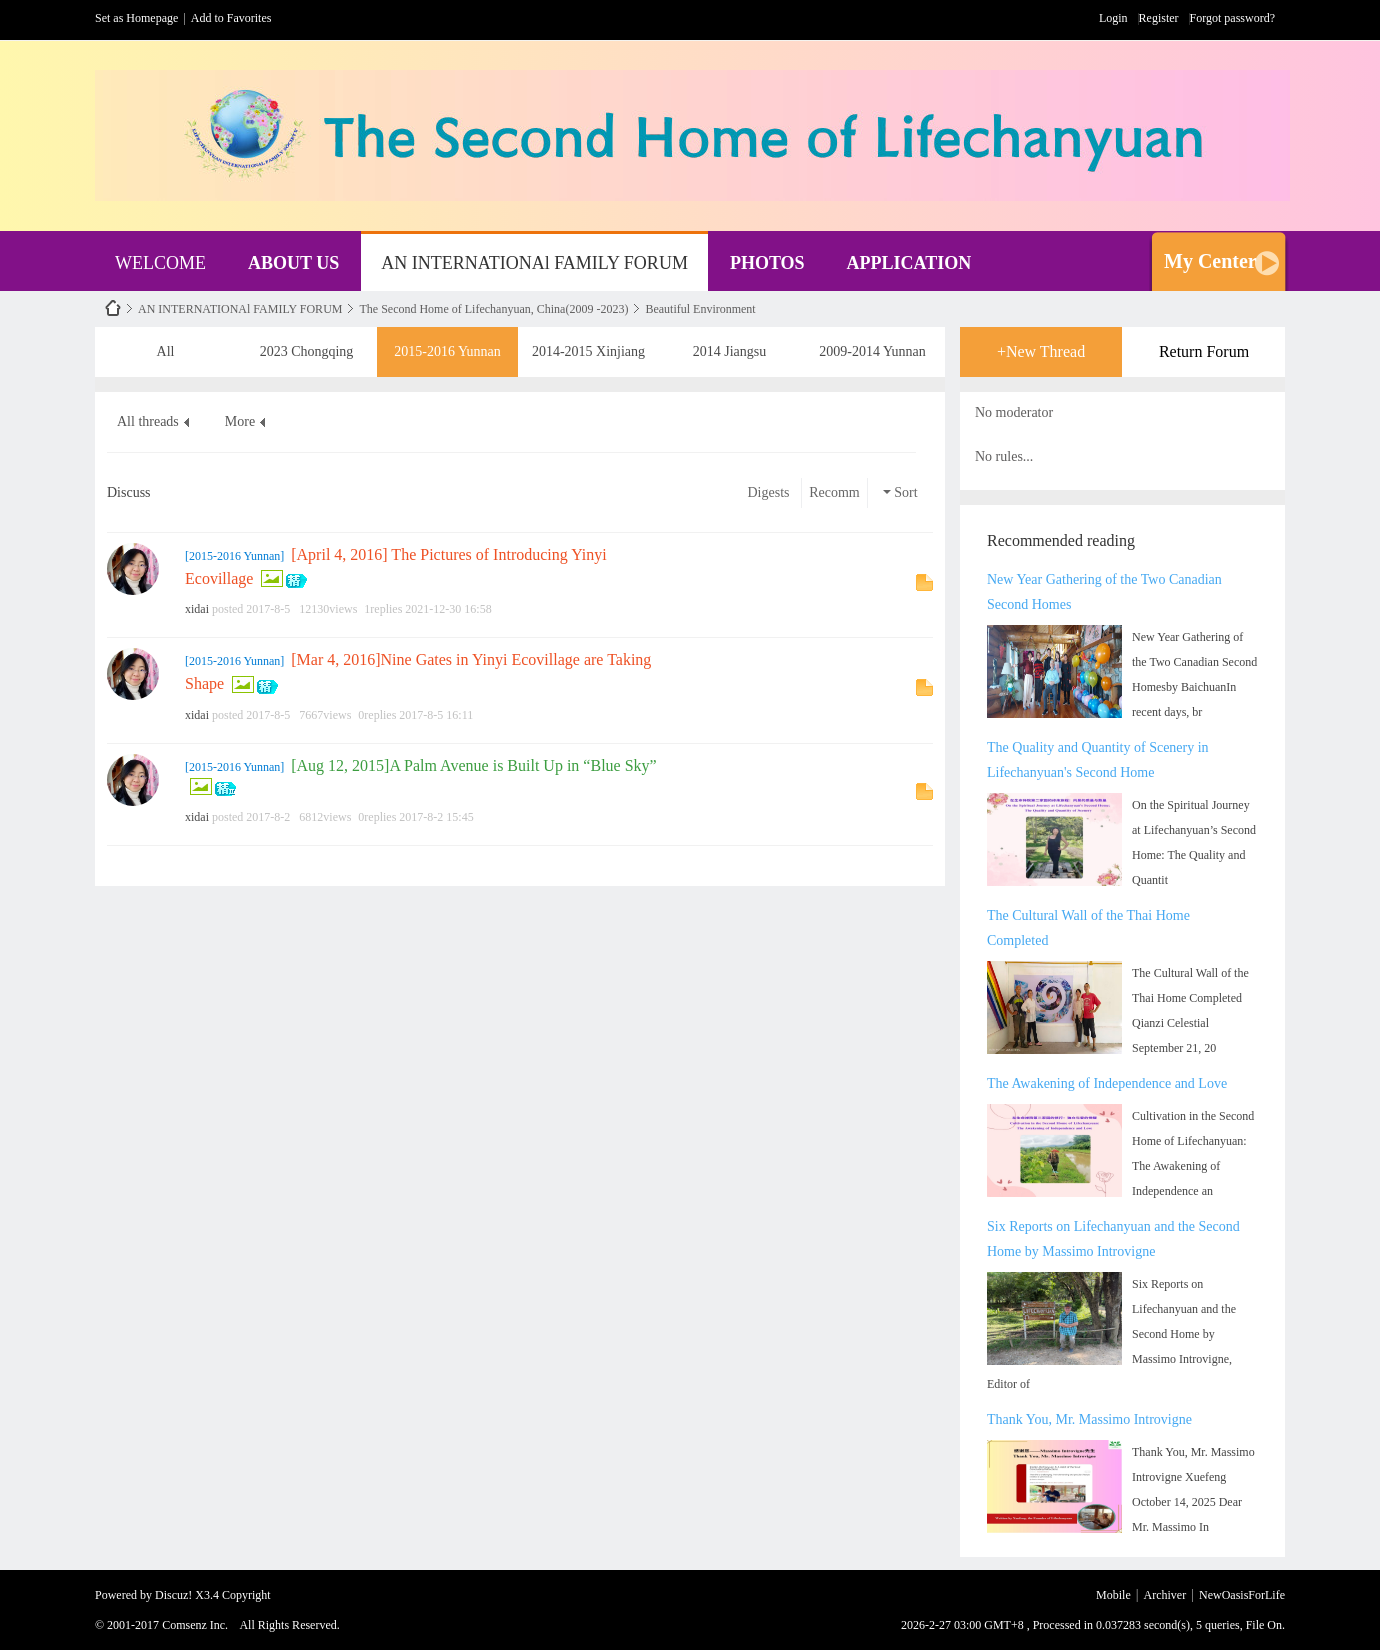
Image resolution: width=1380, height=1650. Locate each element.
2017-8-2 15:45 (436, 817)
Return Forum (1204, 351)
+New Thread (1041, 351)
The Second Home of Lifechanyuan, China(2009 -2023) (493, 309)
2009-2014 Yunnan (872, 344)
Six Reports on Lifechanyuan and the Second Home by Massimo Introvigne (1113, 1239)
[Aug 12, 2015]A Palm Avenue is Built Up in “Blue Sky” (473, 765)
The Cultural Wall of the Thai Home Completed (1088, 928)
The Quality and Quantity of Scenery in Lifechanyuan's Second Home (1098, 760)
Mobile (1113, 1595)
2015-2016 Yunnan (447, 344)
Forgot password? (1232, 18)
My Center (1210, 261)
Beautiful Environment (700, 309)
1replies (383, 609)
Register (1159, 18)
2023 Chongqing (307, 344)
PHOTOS (767, 263)
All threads (148, 421)
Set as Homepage (136, 18)
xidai (197, 609)
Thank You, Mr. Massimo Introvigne (1089, 1419)
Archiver (1165, 1595)
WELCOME (160, 263)
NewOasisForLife (113, 308)
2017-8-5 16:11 (436, 715)
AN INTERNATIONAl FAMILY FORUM (534, 263)
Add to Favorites (231, 18)
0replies (377, 715)
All (166, 344)
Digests (769, 492)
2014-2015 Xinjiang (588, 344)
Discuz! (173, 1595)
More (240, 421)
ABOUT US (293, 263)
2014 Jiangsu (730, 344)
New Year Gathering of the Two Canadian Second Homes (1104, 592)
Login (1113, 18)
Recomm (834, 492)
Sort (900, 492)
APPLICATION (909, 263)
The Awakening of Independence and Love (1107, 1083)
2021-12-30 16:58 (448, 609)
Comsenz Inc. (195, 1625)
